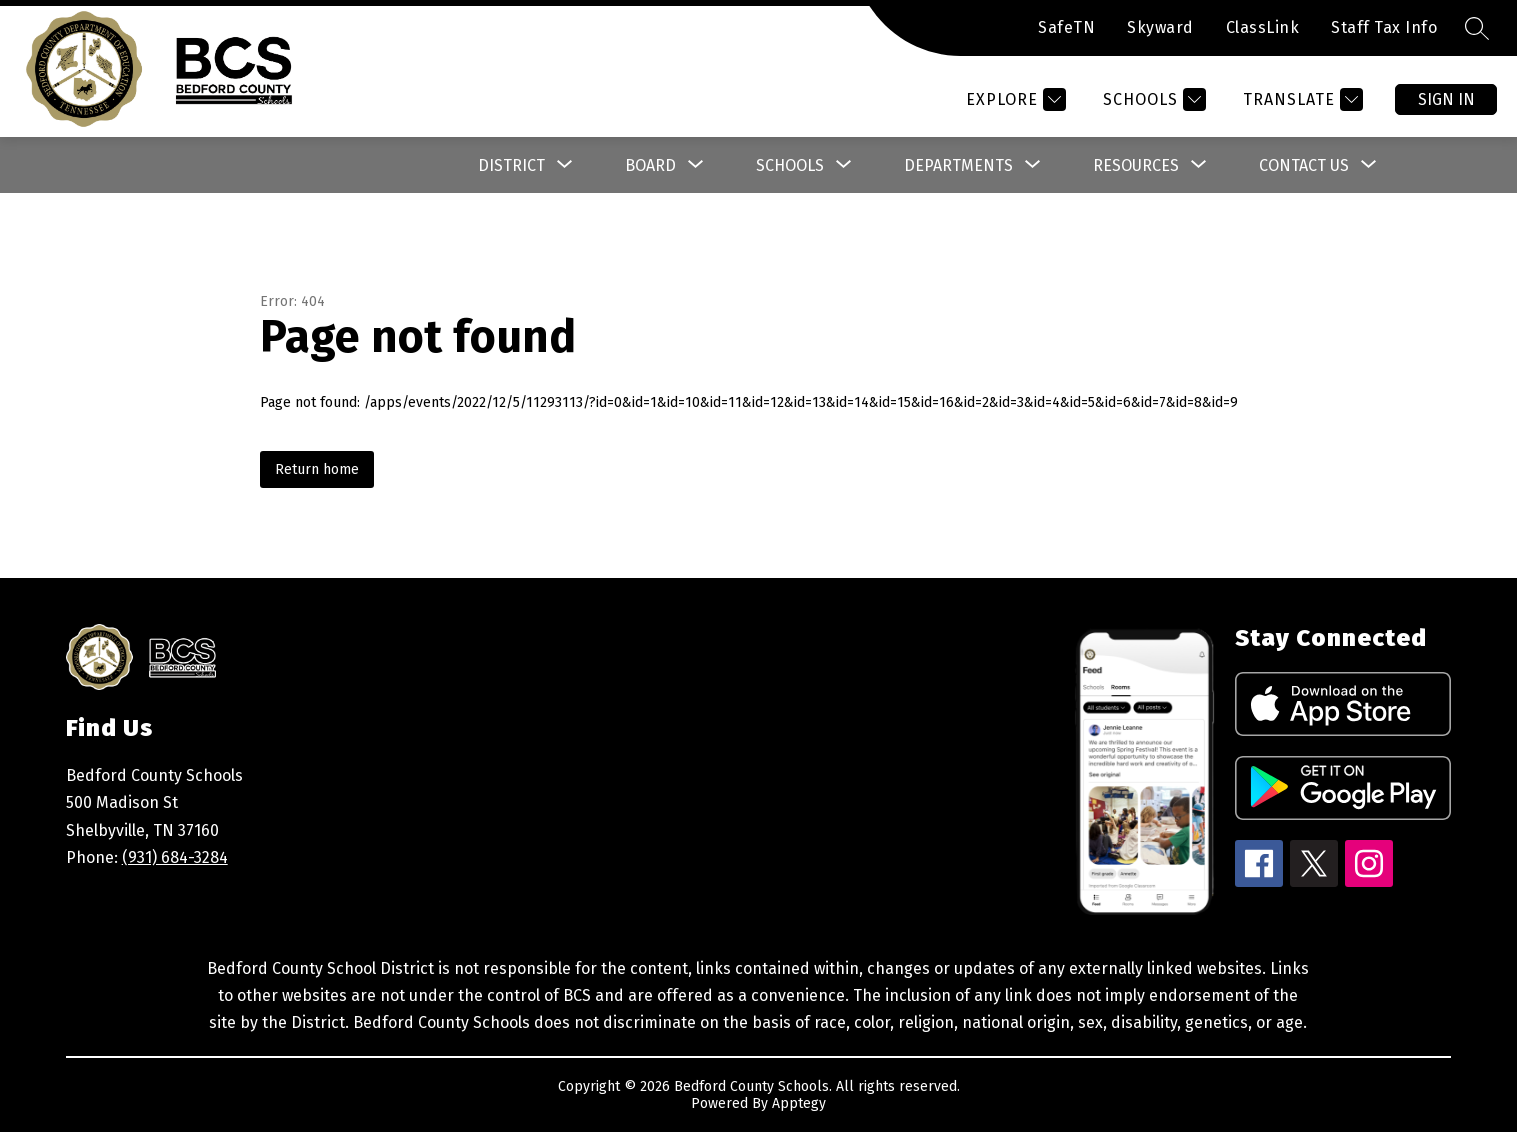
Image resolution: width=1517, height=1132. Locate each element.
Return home (317, 469)
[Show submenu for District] (511, 165)
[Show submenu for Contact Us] (1304, 165)
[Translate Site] (1300, 99)
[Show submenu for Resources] (1136, 165)
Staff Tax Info (1384, 27)
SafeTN (1066, 27)
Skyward (1160, 27)
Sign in (1446, 99)
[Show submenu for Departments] (958, 165)
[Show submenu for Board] (650, 165)
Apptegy (799, 1103)
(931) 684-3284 (175, 857)
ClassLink (1263, 27)
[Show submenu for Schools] (790, 165)
